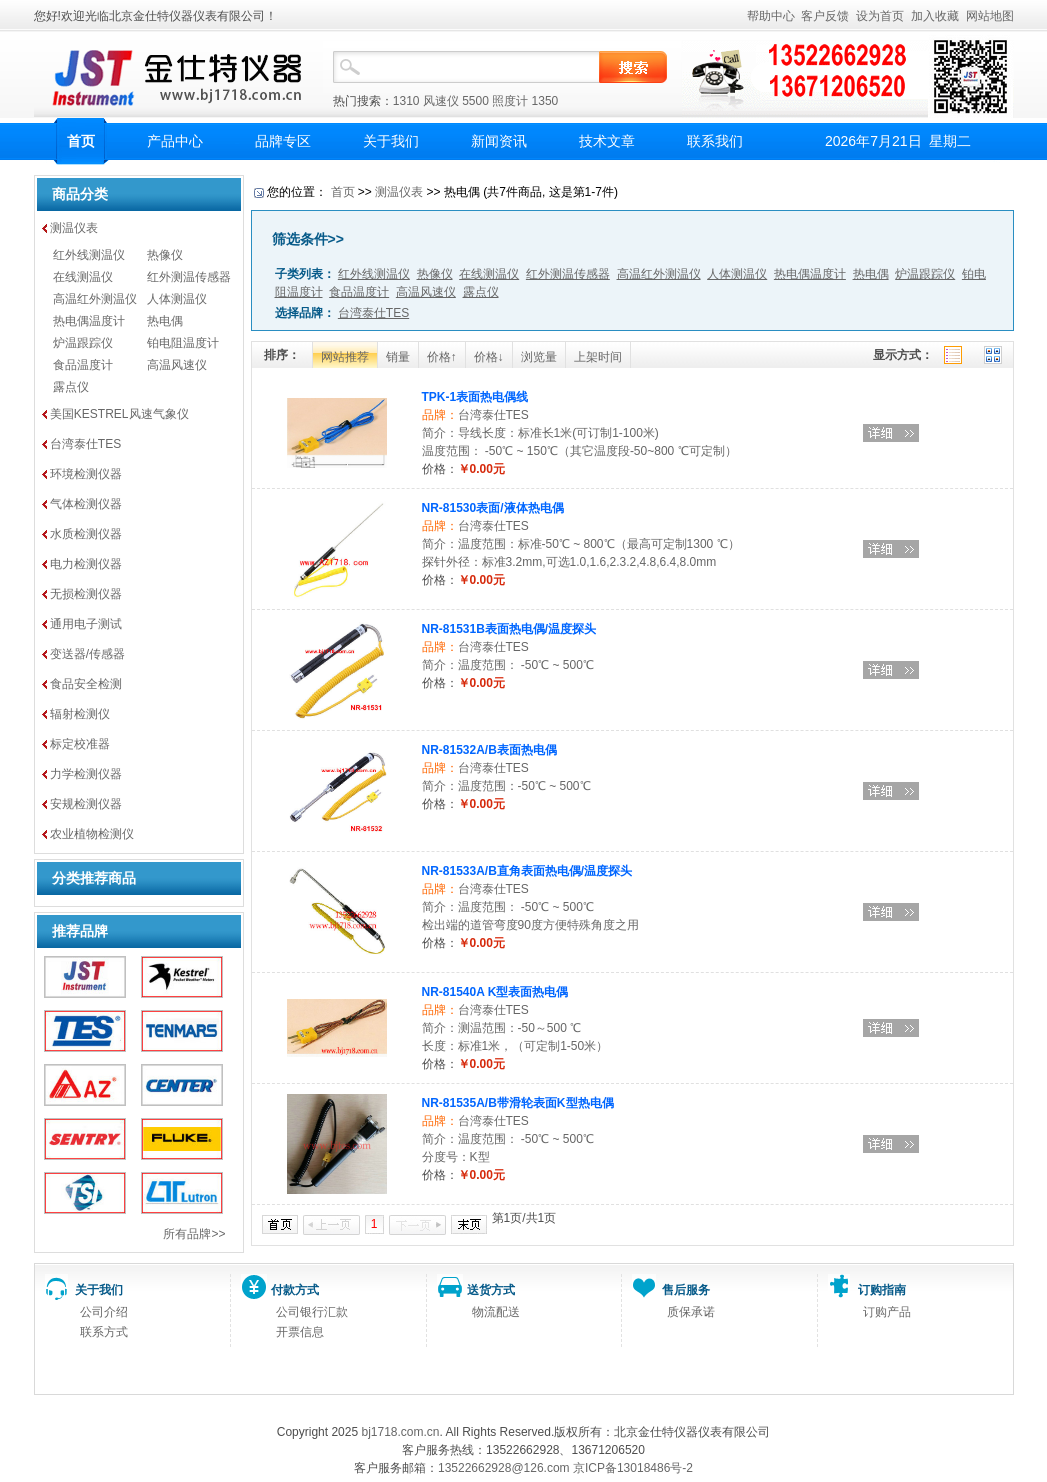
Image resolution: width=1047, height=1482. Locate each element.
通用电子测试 (86, 624)
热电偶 (165, 321)
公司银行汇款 (312, 1312)
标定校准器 (80, 744)
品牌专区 (283, 141)
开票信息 (300, 1332)
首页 (81, 141)
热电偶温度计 (89, 321)
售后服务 (686, 1290)
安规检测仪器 (86, 804)
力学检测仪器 (86, 774)
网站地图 (990, 16)
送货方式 (491, 1290)
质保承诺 (691, 1312)
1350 (545, 101)
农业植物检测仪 (92, 834)
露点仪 (71, 387)
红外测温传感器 (189, 277)
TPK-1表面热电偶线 (475, 397)
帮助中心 (771, 16)
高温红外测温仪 (95, 299)
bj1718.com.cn (400, 1432)
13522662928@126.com (504, 1468)
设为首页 (880, 16)
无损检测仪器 (86, 594)
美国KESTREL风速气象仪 (119, 414)
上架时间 (598, 357)
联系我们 (715, 141)
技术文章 (607, 141)
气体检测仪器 (86, 504)
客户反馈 (825, 16)
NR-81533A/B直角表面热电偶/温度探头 (527, 871)
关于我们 (391, 141)
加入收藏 (935, 16)
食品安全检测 (86, 684)
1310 (406, 101)
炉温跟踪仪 (83, 343)
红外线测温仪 (89, 255)
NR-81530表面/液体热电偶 (493, 508)
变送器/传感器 (87, 654)
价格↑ (442, 357)
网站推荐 (345, 357)
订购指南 (882, 1290)
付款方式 (295, 1290)
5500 (475, 101)
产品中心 (175, 141)
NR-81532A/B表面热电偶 (489, 750)
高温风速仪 (177, 365)
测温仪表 (74, 228)
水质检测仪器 (86, 534)
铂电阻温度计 (183, 343)
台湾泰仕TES (85, 444)
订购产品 (887, 1312)
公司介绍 (104, 1312)
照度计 (510, 101)
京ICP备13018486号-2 (633, 1468)
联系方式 (104, 1332)
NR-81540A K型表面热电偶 (495, 992)
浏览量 (539, 357)
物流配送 (496, 1312)
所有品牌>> (194, 1234)
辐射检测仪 (80, 714)
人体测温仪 (177, 299)
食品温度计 (83, 365)
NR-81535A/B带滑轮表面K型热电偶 (518, 1103)
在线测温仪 (83, 277)
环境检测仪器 (86, 474)
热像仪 (165, 255)
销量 (398, 357)
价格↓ (489, 357)
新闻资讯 (499, 141)
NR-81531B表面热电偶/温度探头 (509, 629)
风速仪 (441, 101)
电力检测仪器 (86, 564)
